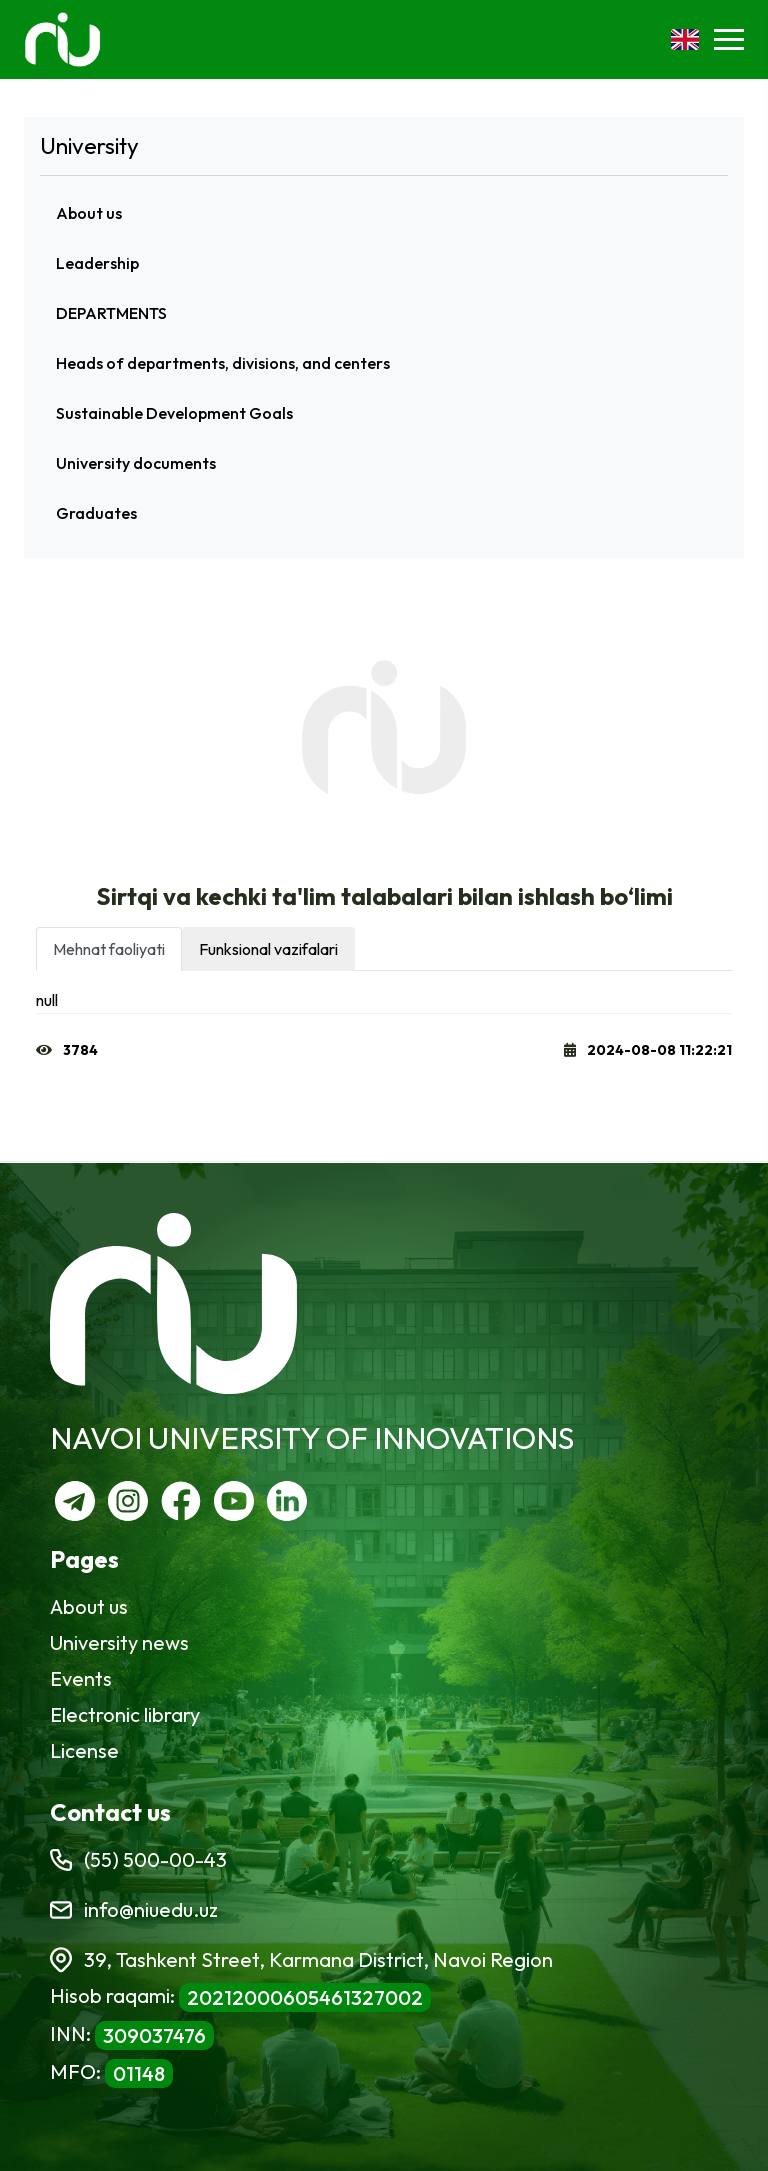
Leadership (97, 263)
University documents (136, 463)
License (84, 1750)
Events (81, 1678)
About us (89, 213)
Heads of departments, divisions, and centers (223, 363)
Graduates (96, 513)
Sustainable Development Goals (174, 413)
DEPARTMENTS (111, 313)
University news (119, 1642)
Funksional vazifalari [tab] (268, 949)
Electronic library (125, 1714)
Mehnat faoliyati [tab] (109, 949)
